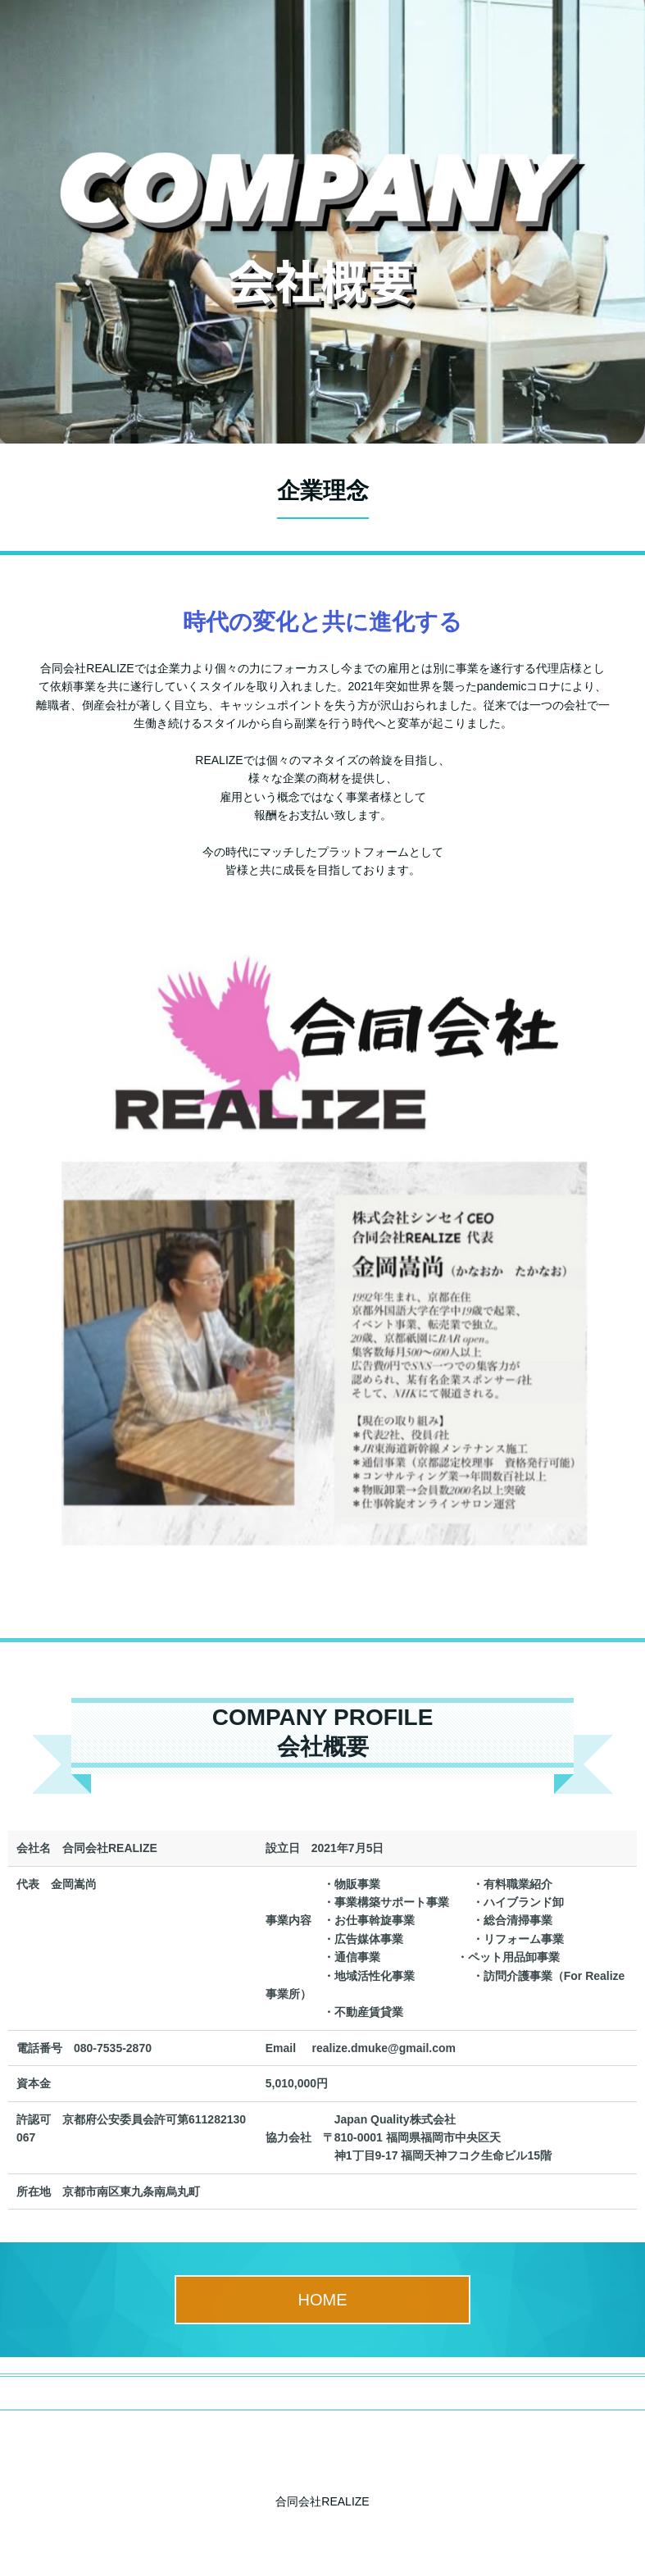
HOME (322, 2300)
